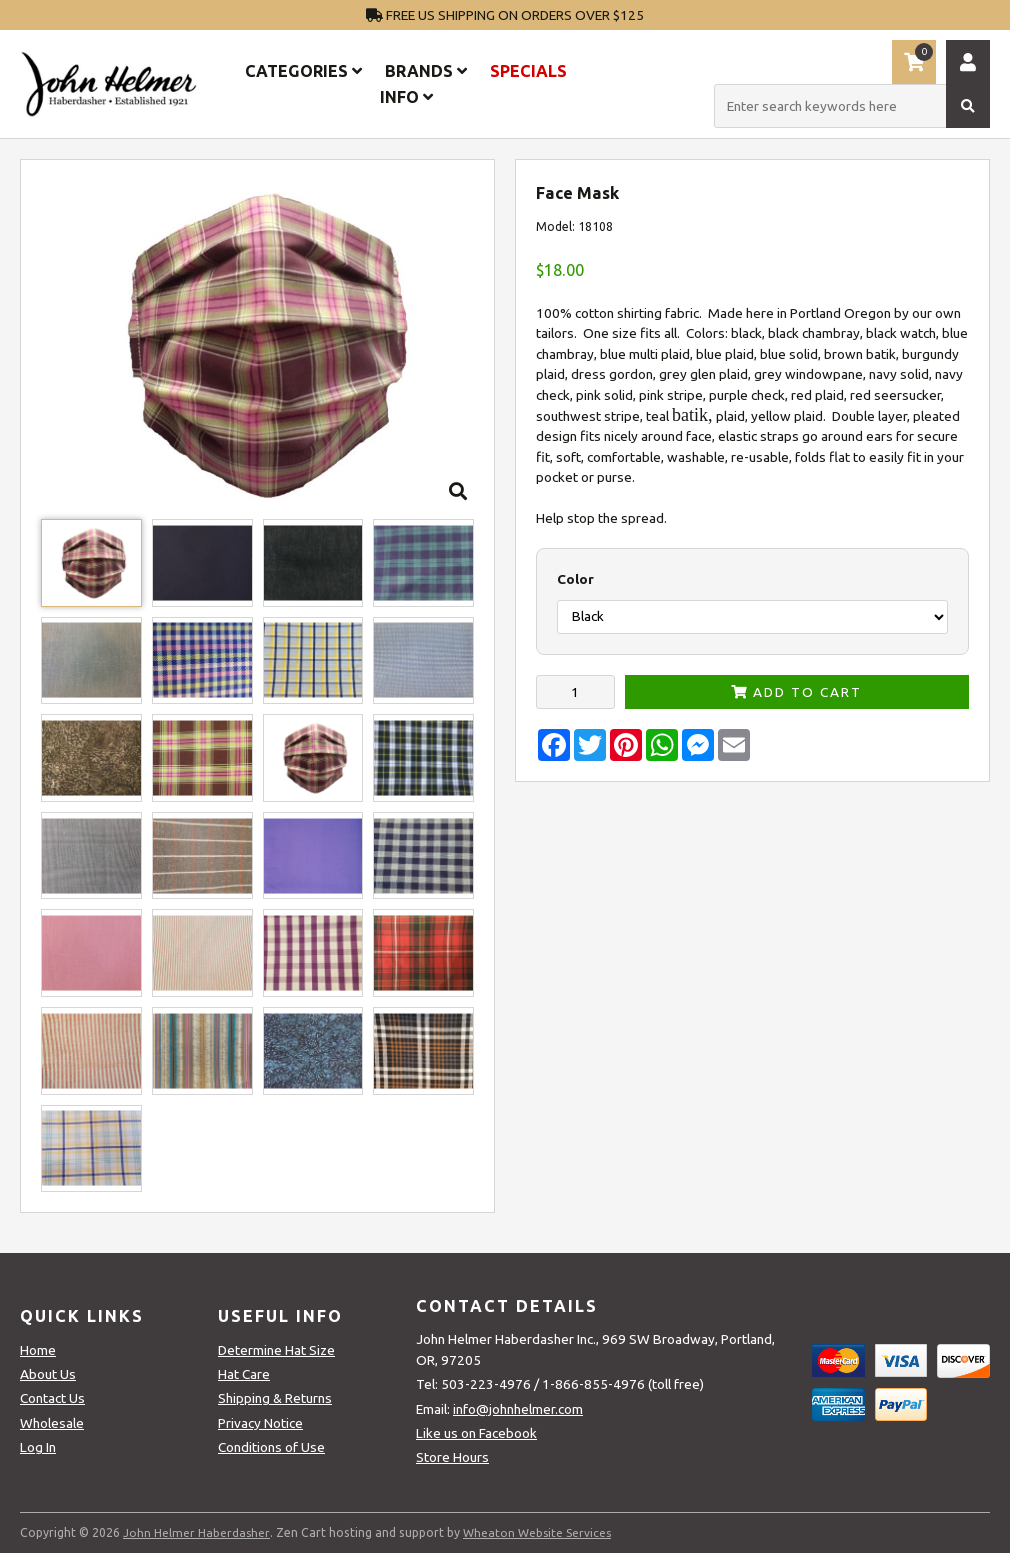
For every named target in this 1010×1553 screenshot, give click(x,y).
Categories (303, 71)
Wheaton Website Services (538, 1532)
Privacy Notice (260, 1423)
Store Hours (452, 1457)
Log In (38, 1447)
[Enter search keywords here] (852, 106)
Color (575, 579)
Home (38, 1350)
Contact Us (52, 1398)
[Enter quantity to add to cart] (575, 692)
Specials (528, 71)
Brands (426, 71)
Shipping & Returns (275, 1398)
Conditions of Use (271, 1447)
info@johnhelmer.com (518, 1409)
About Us (48, 1374)
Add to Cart (796, 692)
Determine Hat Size (276, 1350)
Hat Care (244, 1374)
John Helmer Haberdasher (196, 1532)
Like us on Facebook (476, 1433)
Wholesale (52, 1423)
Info (406, 97)
